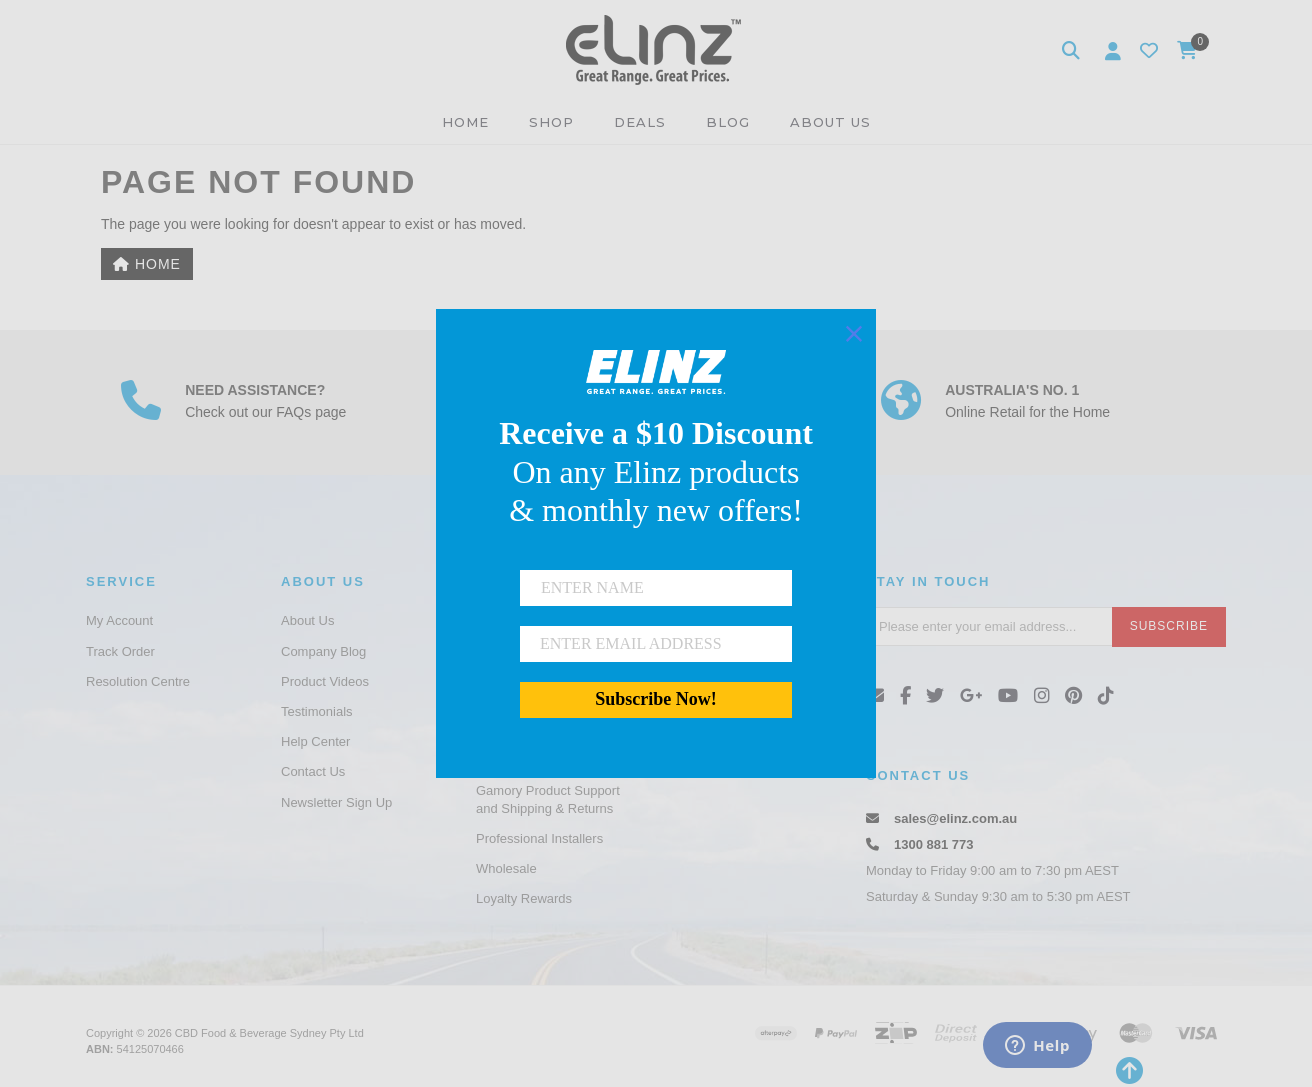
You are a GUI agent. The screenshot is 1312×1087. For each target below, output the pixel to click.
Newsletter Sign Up (336, 802)
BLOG (728, 122)
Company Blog (323, 651)
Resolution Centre (138, 681)
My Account (119, 620)
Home (147, 264)
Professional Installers (539, 838)
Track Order (120, 651)
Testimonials (317, 711)
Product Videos (325, 681)
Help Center (315, 741)
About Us (307, 620)
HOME (465, 122)
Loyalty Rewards (524, 898)
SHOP (551, 122)
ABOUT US (830, 122)
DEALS (640, 122)
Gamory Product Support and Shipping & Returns (548, 799)
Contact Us (313, 771)
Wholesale (506, 868)
